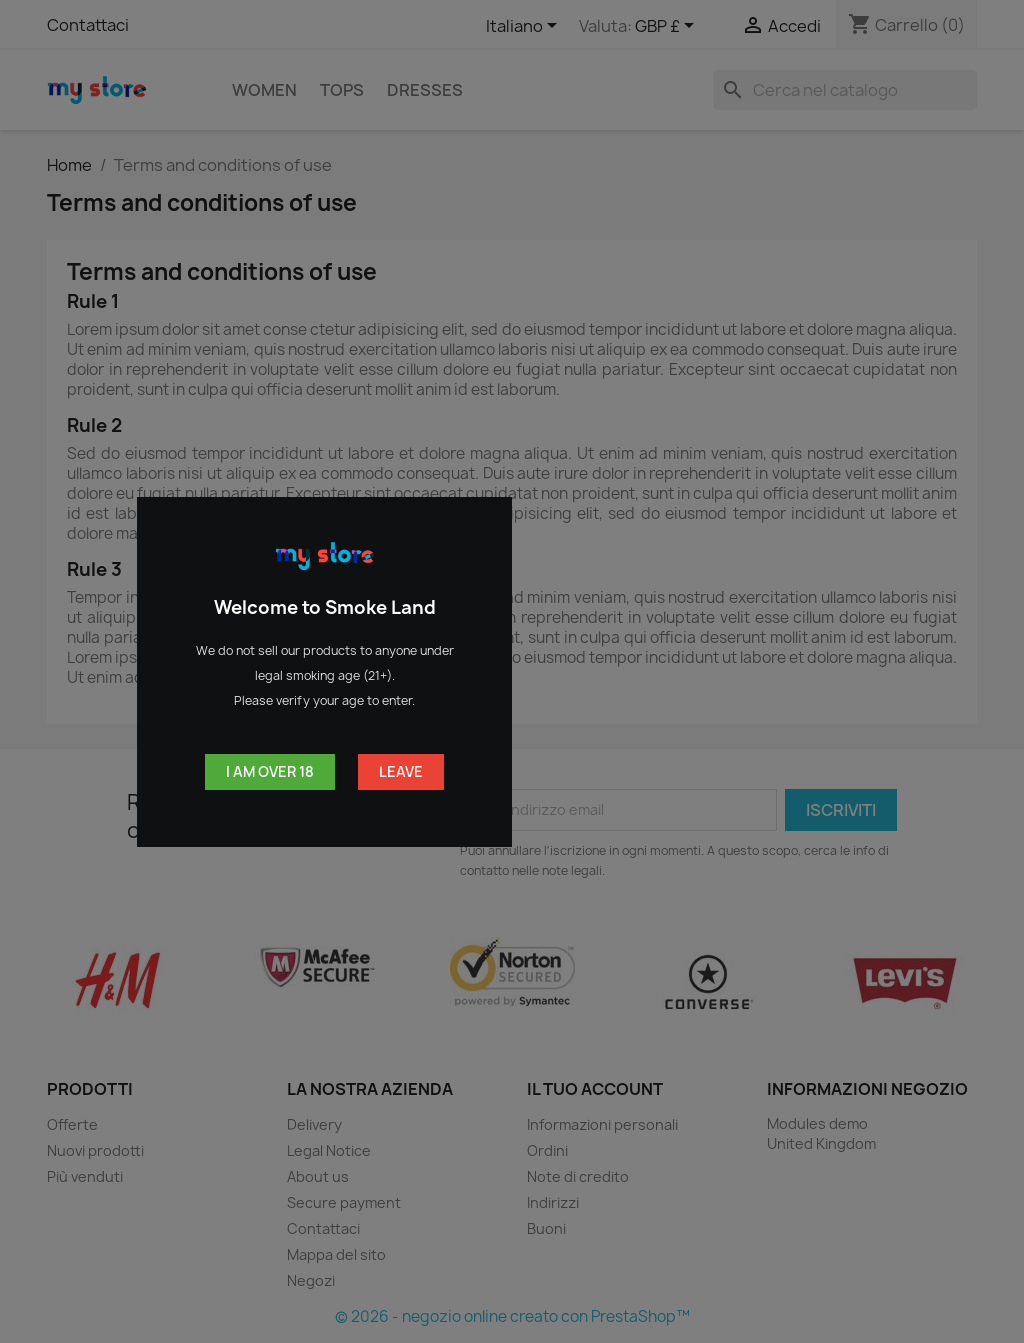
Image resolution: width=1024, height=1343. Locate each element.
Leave (401, 771)
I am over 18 (270, 771)
